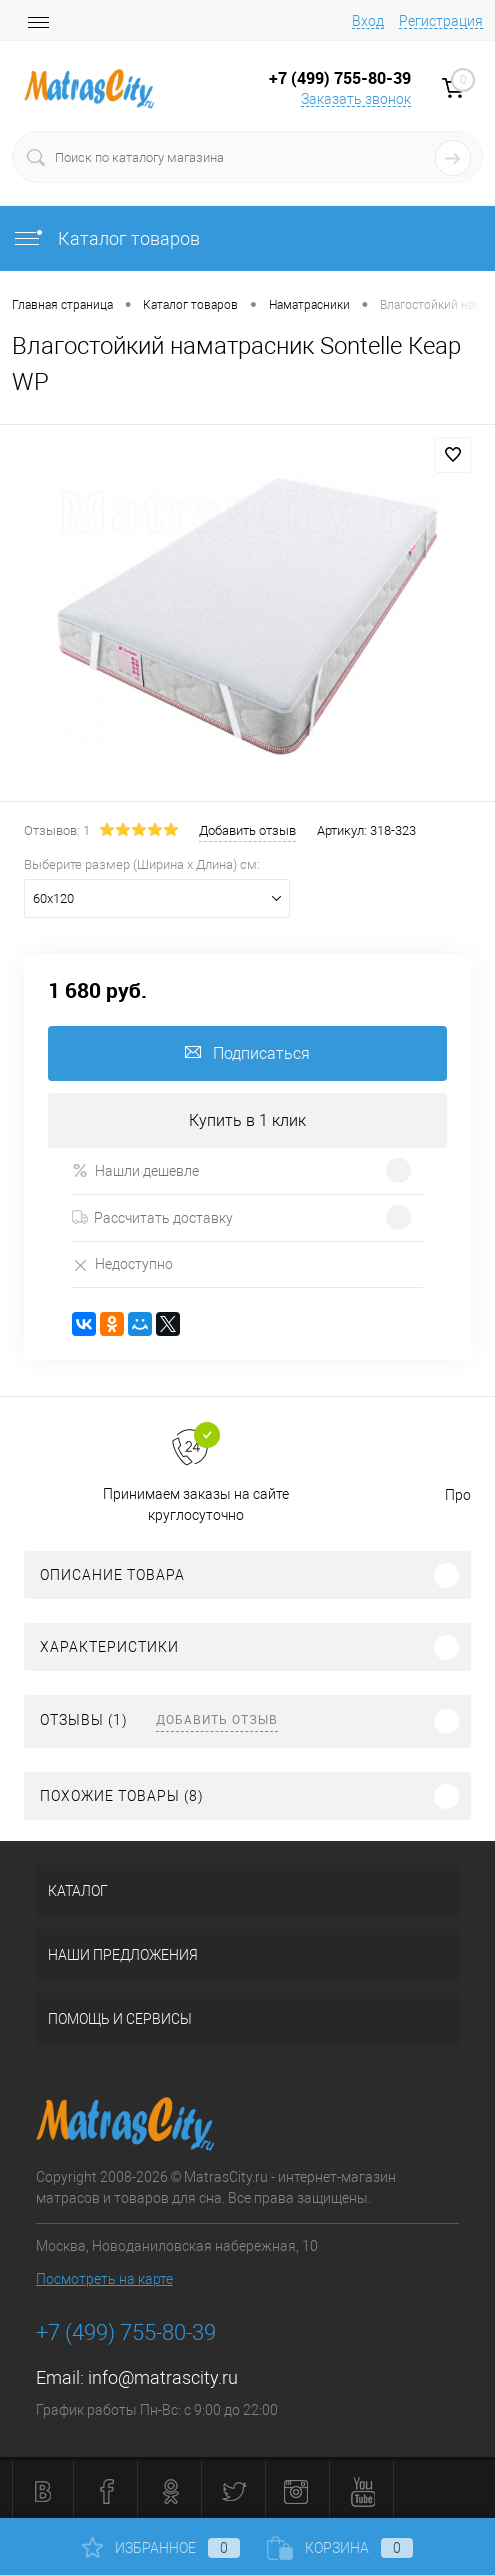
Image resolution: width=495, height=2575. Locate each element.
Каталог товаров (106, 238)
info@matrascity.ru (163, 2377)
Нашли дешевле (135, 1170)
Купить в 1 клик (247, 1120)
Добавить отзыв (217, 1719)
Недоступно (122, 1264)
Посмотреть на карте (104, 2279)
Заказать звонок (356, 99)
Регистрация (441, 21)
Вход (368, 21)
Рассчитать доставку (152, 1218)
